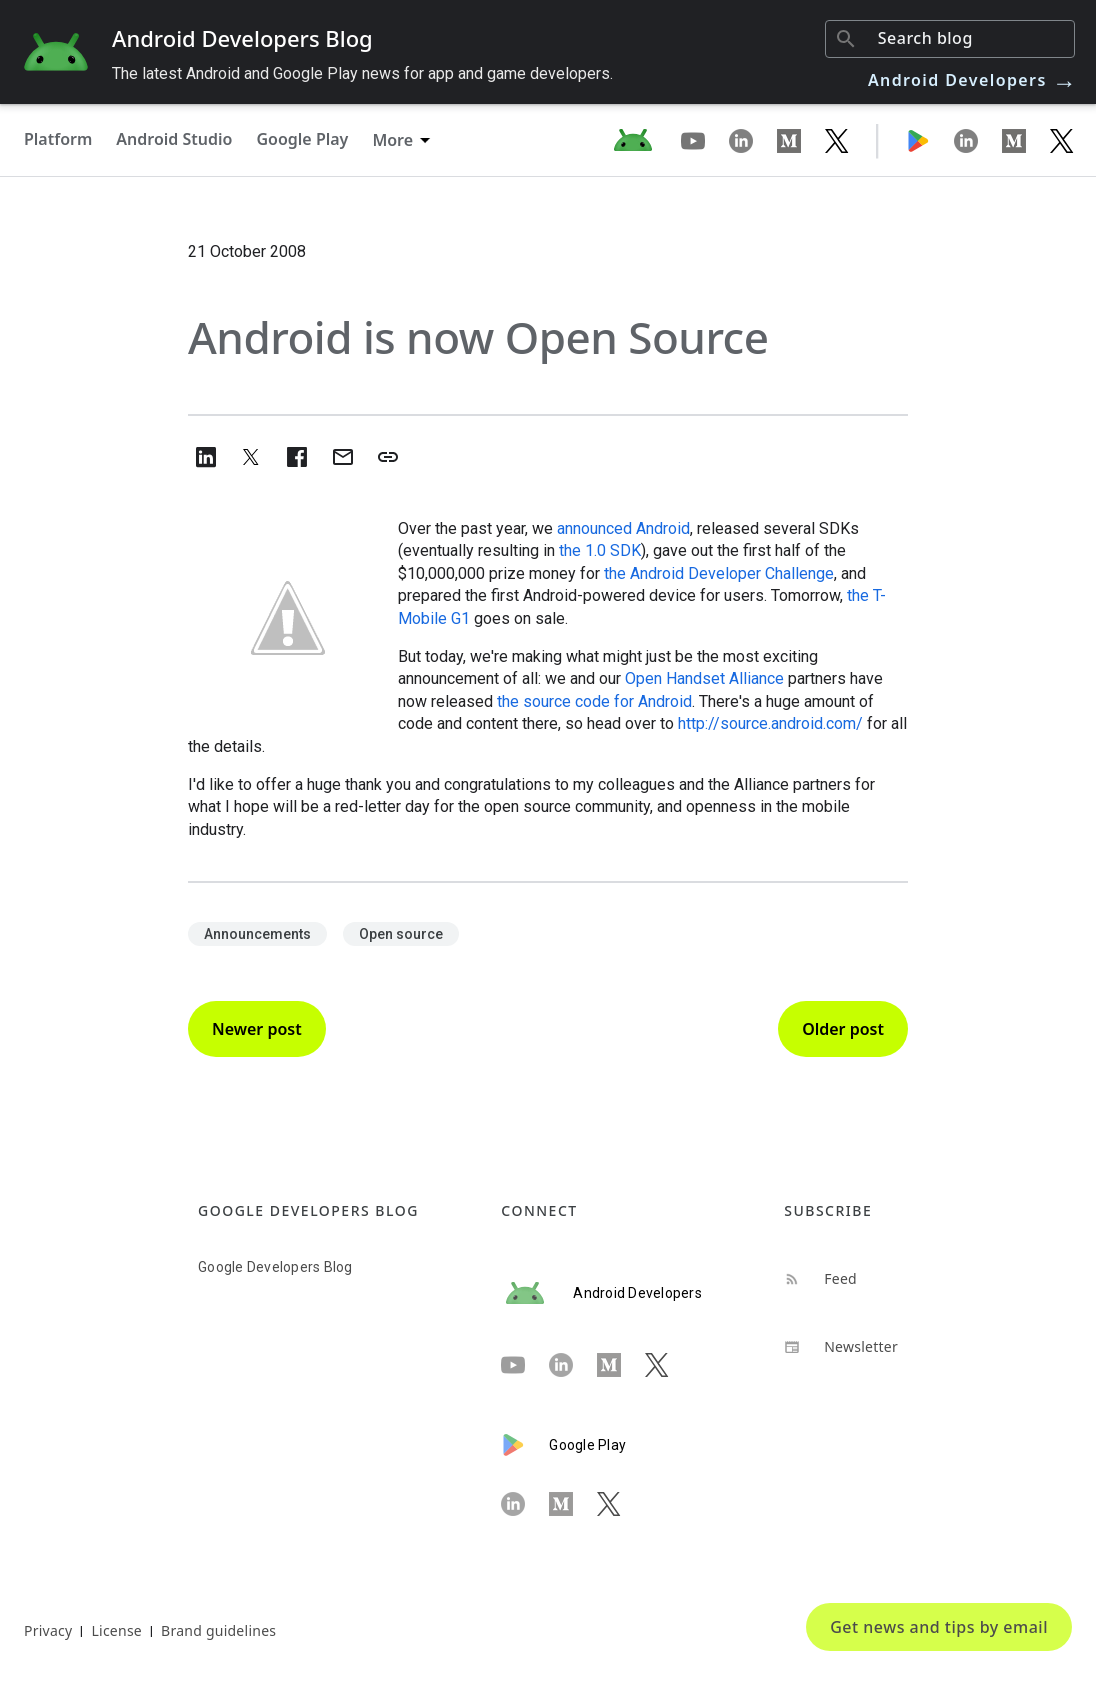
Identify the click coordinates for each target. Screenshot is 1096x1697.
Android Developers (973, 80)
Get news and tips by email (939, 1627)
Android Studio (174, 139)
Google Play (302, 139)
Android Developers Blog (242, 38)
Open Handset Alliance (704, 678)
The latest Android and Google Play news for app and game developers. (362, 73)
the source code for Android (594, 701)
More (392, 140)
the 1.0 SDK (600, 550)
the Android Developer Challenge (719, 573)
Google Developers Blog (275, 1267)
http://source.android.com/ (770, 723)
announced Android (623, 528)
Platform (58, 139)
